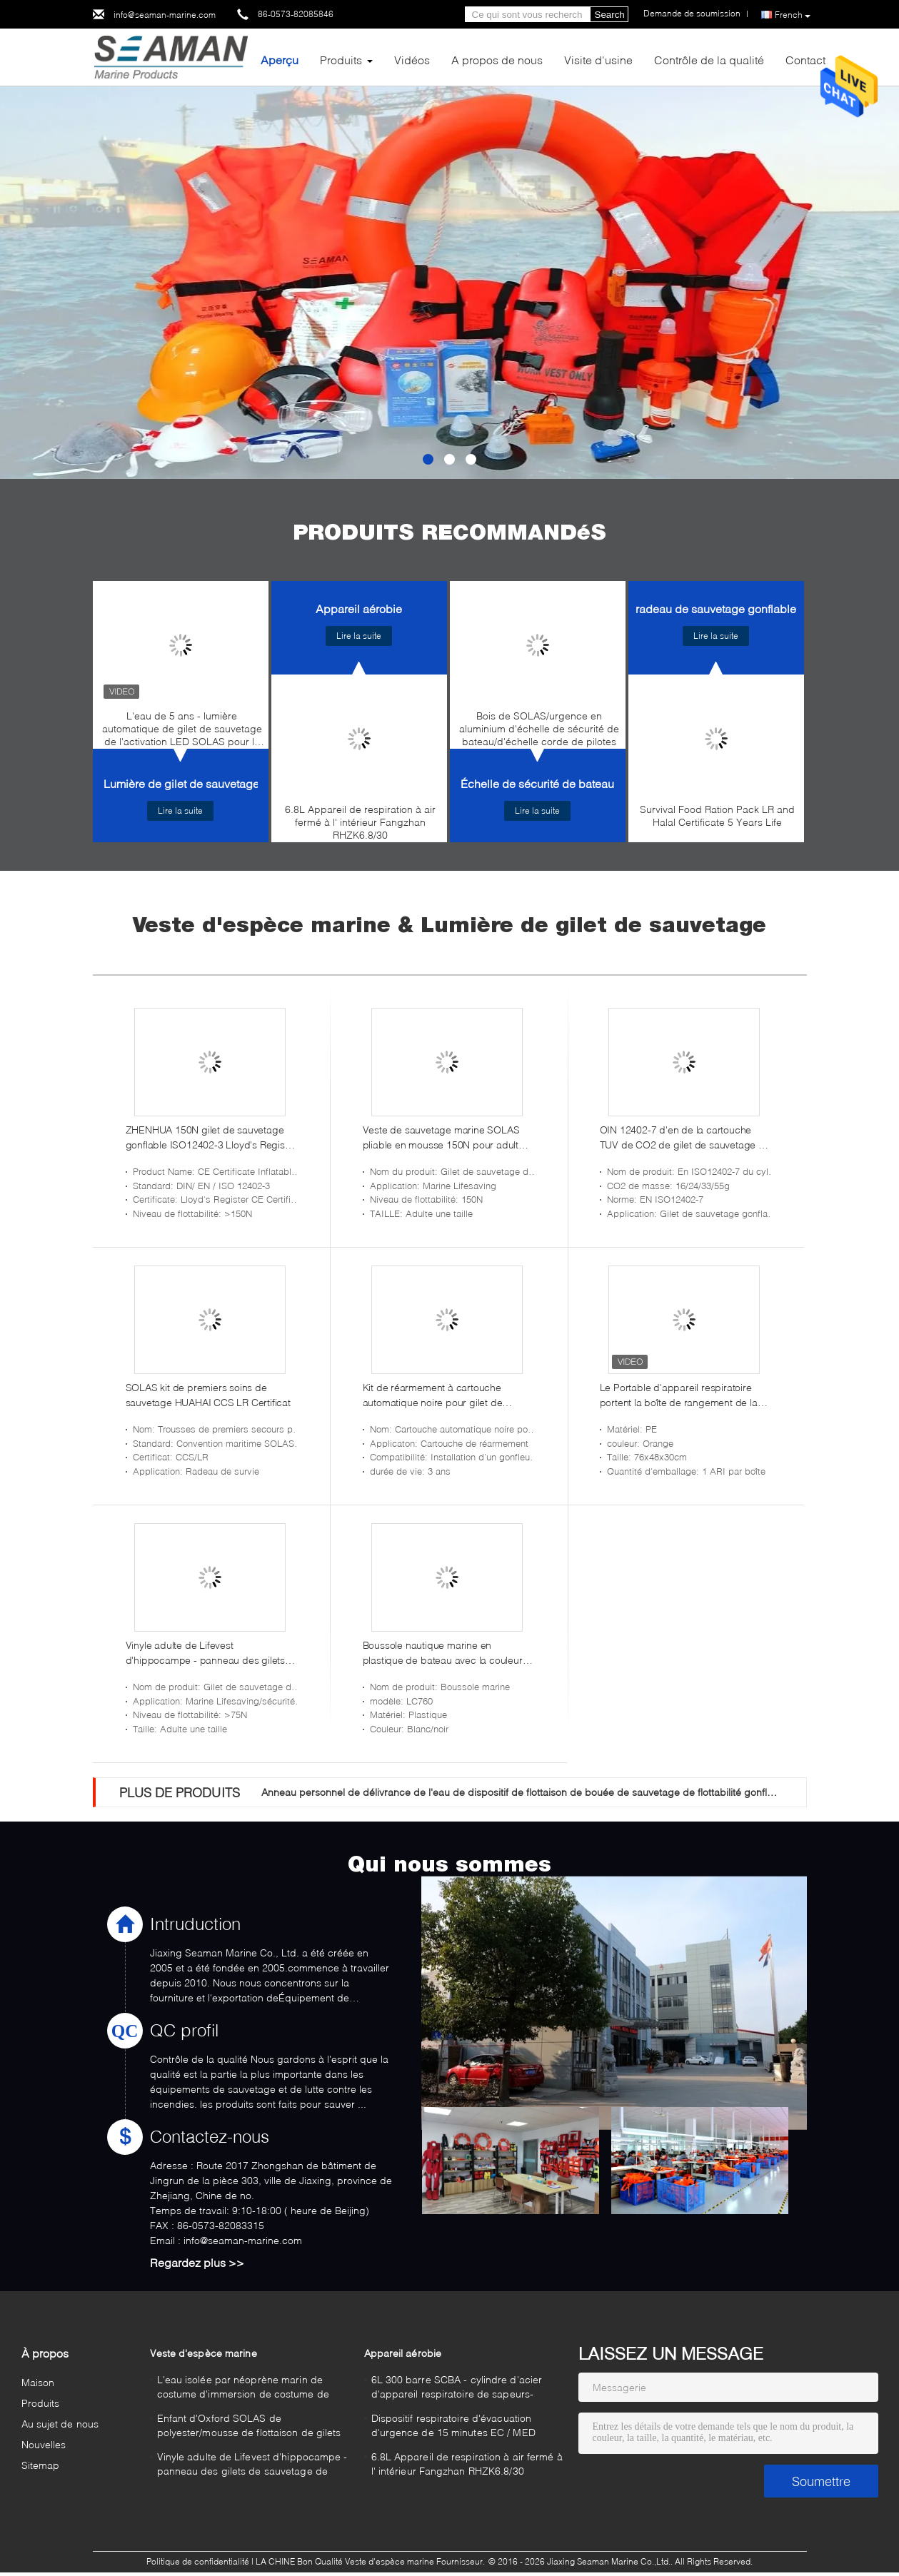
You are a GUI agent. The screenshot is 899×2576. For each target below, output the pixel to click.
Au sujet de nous (60, 2424)
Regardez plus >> (197, 2262)
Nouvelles (43, 2444)
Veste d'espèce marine (203, 2353)
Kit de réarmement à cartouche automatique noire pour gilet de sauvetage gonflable (433, 1395)
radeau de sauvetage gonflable (716, 608)
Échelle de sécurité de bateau (537, 783)
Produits (341, 59)
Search (610, 14)
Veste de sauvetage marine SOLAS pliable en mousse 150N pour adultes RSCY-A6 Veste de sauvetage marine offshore (446, 1137)
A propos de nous (497, 59)
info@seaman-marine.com (165, 14)
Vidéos (412, 59)
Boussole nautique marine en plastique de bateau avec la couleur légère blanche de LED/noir (443, 1653)
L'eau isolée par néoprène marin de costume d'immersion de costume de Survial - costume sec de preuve (243, 2388)
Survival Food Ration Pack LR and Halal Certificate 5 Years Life (717, 815)
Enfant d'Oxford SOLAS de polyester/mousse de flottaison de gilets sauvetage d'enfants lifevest (249, 2427)
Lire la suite (180, 810)
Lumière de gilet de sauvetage (181, 783)
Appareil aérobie (359, 608)
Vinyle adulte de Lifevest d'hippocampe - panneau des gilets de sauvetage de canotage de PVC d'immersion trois (205, 1653)
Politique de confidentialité (197, 2561)
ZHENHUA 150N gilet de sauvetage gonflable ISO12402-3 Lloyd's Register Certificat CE (211, 1137)
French (792, 15)
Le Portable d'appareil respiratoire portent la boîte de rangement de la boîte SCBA (679, 1395)
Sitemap (40, 2465)
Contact (805, 59)
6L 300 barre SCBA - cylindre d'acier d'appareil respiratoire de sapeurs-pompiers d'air (457, 2388)
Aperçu (279, 59)
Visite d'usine (598, 59)
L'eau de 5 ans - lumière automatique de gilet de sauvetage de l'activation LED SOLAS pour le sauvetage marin (182, 732)
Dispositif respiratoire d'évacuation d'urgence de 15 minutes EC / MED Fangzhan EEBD (453, 2427)
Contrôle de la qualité (709, 59)
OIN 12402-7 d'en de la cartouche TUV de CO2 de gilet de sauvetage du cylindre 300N (685, 1137)
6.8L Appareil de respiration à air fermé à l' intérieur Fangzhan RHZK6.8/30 (360, 822)
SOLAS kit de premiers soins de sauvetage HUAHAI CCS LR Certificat (208, 1394)
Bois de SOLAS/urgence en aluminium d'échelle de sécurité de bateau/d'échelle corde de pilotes (539, 728)
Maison (38, 2382)
